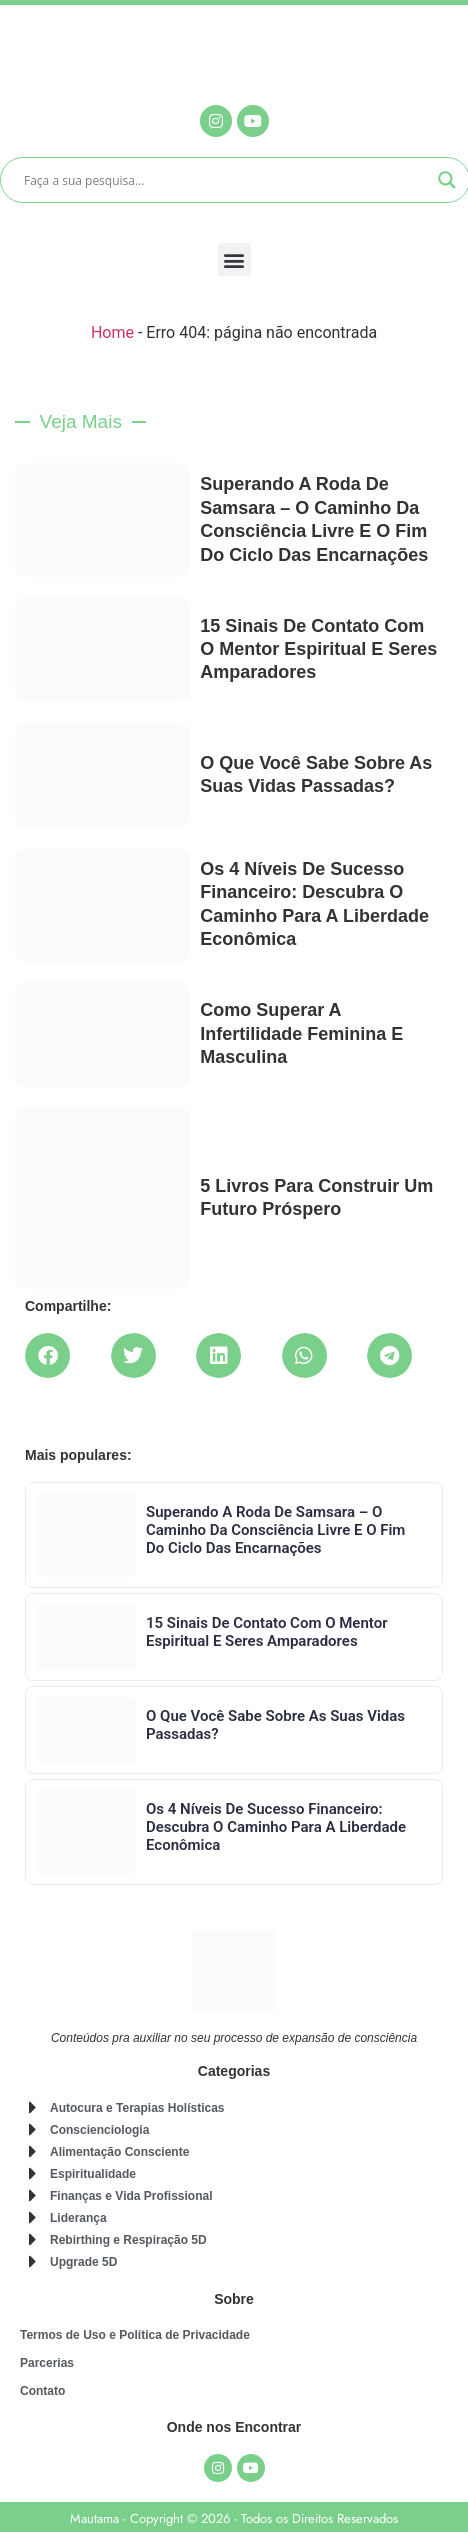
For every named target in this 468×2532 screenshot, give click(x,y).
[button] (234, 259)
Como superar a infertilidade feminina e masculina (301, 1033)
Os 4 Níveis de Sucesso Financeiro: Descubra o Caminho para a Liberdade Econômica (276, 1827)
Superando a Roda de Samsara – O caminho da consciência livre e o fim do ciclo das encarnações (275, 1530)
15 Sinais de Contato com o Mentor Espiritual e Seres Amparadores (318, 649)
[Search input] (226, 180)
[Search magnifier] (447, 180)
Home (112, 332)
